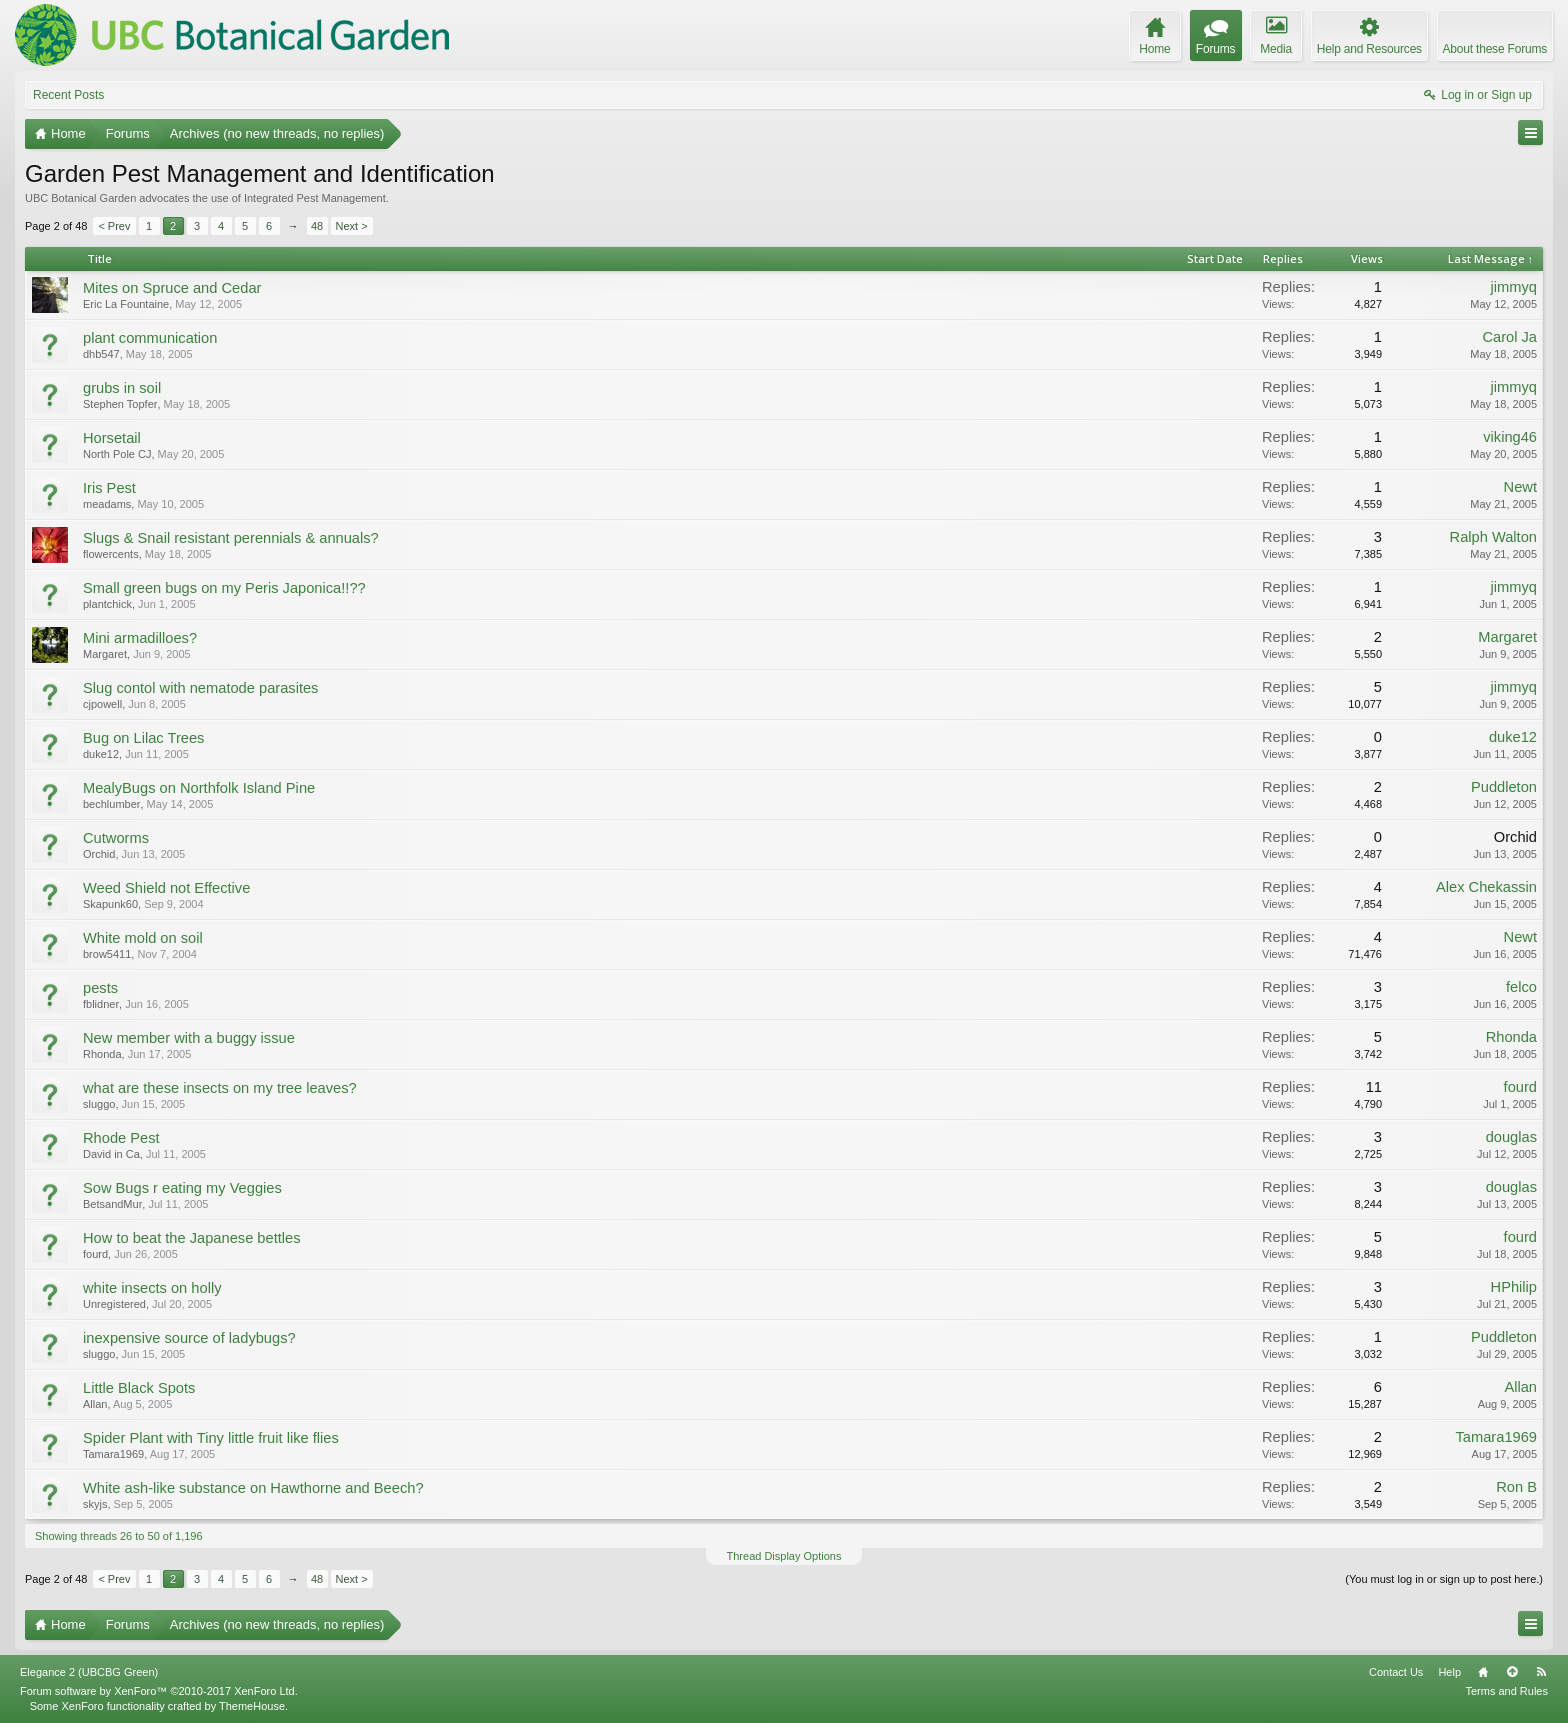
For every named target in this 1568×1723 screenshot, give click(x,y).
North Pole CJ (117, 454)
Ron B (1516, 1487)
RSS (1541, 1672)
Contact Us (1396, 1672)
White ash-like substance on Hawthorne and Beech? (253, 1488)
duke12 (101, 754)
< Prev (114, 226)
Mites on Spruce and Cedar (172, 288)
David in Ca (111, 1154)
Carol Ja (1509, 337)
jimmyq (1514, 287)
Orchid (99, 854)
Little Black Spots (139, 1388)
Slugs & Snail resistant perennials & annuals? (231, 538)
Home (1483, 1672)
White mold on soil (143, 938)
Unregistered (114, 1304)
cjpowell (102, 704)
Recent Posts (68, 95)
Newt (1520, 487)
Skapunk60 (110, 904)
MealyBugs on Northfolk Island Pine (199, 788)
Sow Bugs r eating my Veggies (182, 1188)
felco (1521, 987)
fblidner (101, 1004)
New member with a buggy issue (189, 1038)
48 (317, 226)
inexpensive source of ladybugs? (189, 1338)
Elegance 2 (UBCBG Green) (89, 1672)
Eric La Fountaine (126, 304)
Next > (352, 226)
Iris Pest (109, 488)
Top (1512, 1672)
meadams (107, 504)
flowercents (111, 554)
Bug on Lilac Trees (143, 738)
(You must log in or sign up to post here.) (1444, 1579)
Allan (95, 1404)
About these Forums (1495, 49)
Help (1449, 1672)
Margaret (105, 654)
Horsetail (112, 438)
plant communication (150, 338)
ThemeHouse (252, 1706)
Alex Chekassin (1486, 887)
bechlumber (111, 804)
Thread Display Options (784, 1556)
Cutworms (116, 838)
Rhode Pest (121, 1138)
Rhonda (102, 1054)
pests (100, 988)
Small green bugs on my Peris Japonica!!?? (224, 588)
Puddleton (1504, 787)
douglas (1511, 1137)
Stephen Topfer (120, 404)
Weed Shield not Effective (166, 888)
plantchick (107, 604)
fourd (1520, 1087)
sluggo (99, 1104)
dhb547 (101, 354)
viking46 (1510, 437)
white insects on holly (152, 1288)
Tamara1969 (113, 1454)
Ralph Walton (1493, 537)
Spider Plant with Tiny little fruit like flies (211, 1438)
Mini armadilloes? (140, 638)
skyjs (95, 1504)
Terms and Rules (1506, 1691)
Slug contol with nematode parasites (200, 688)
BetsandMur (112, 1204)
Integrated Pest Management (315, 198)
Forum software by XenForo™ (159, 1691)
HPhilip (1514, 1287)
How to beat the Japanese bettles (192, 1238)
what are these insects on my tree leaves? (220, 1088)
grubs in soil (122, 388)
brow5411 (107, 954)
